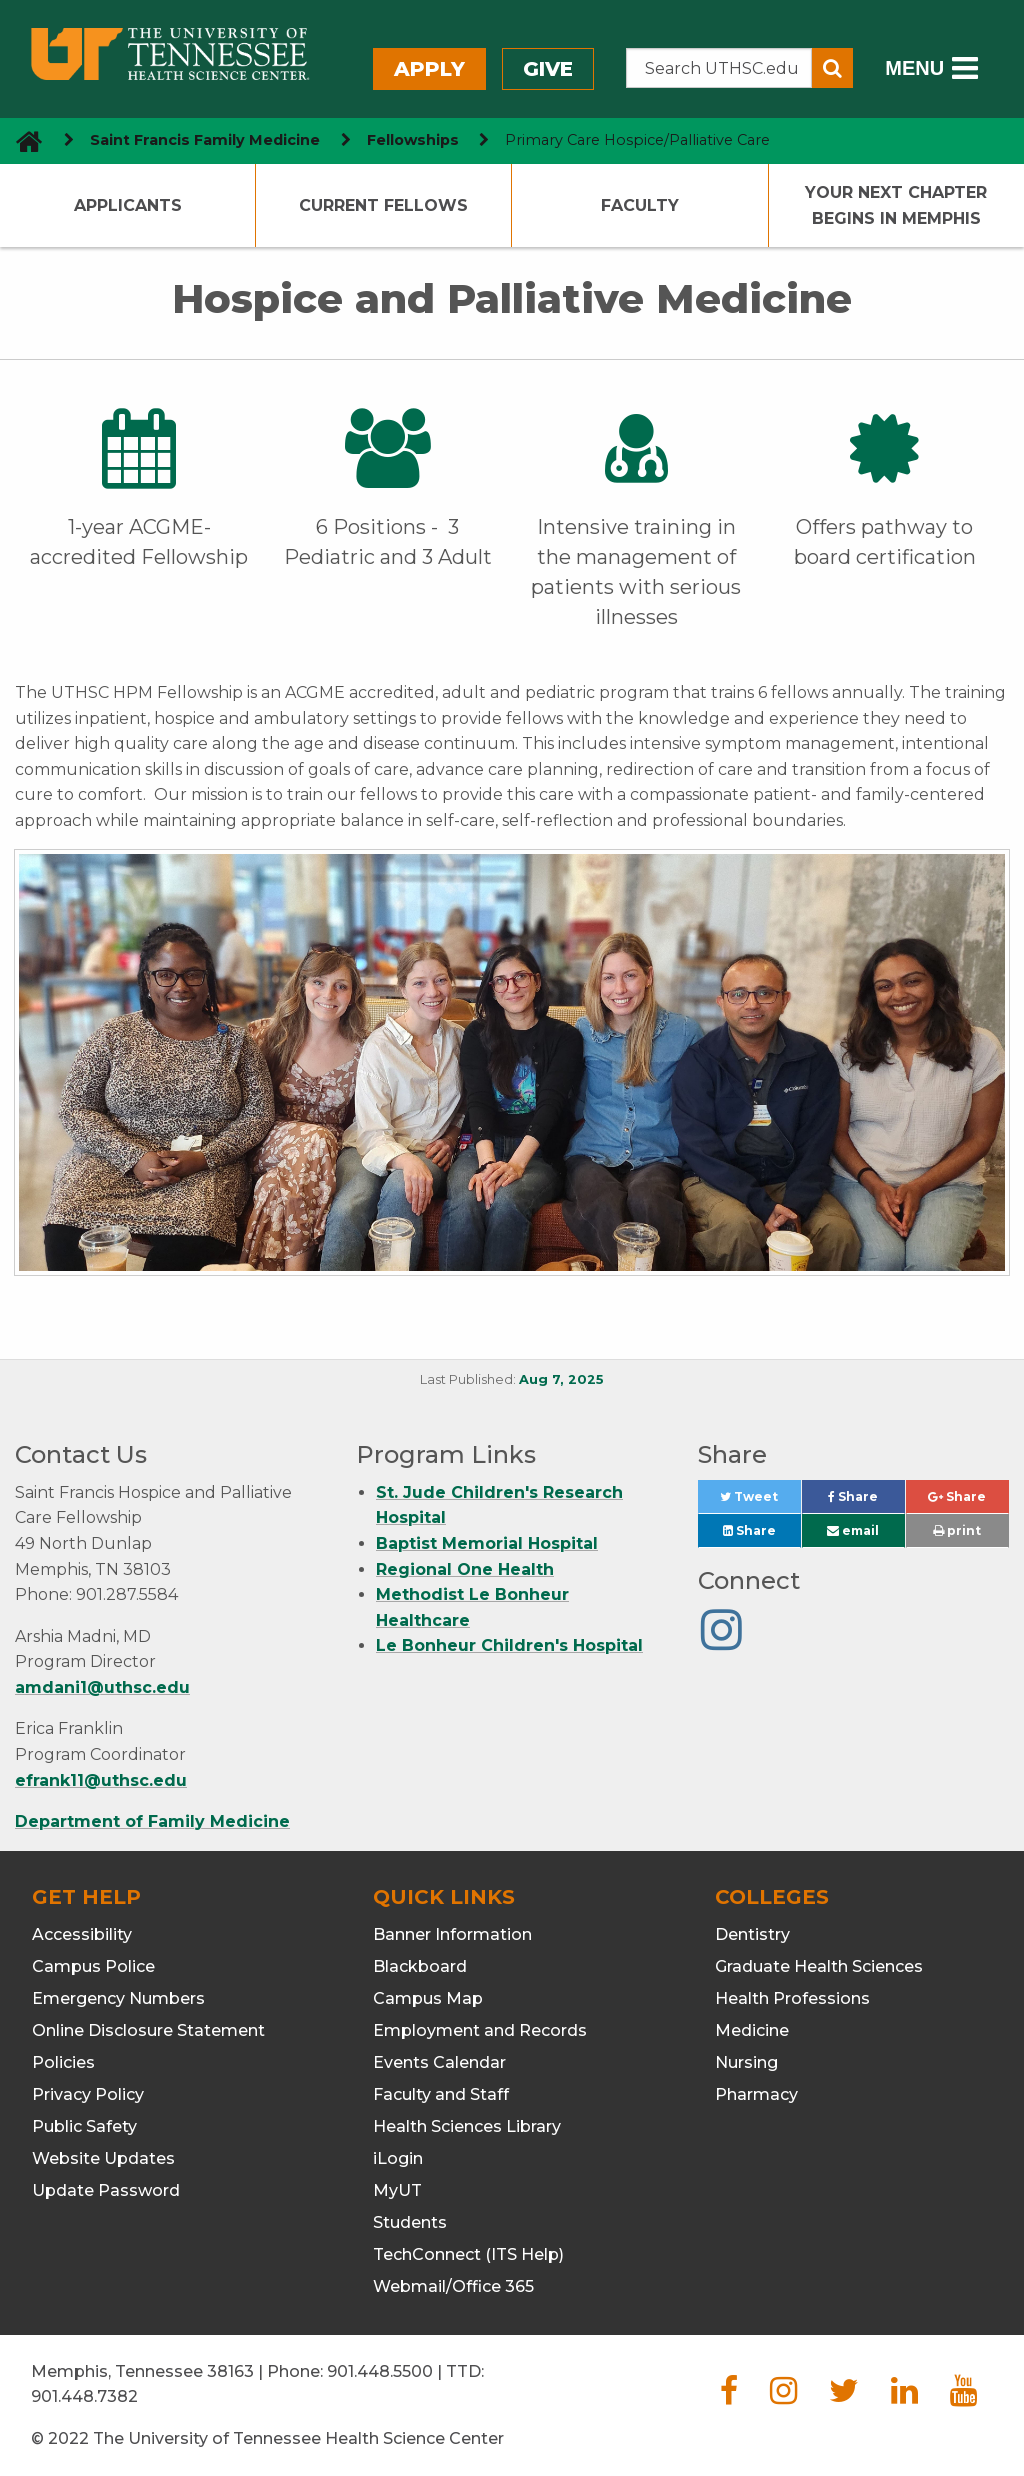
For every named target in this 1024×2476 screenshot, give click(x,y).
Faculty (640, 205)
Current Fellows (383, 205)
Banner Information (452, 1934)
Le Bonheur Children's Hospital (509, 1645)
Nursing (746, 2062)
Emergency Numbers (118, 1998)
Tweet (760, 1501)
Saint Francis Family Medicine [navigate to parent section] (205, 140)
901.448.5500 (380, 2371)
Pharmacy (756, 2094)
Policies (63, 2062)
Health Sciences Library (467, 2126)
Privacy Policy (88, 2094)
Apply (429, 69)
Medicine (752, 2030)
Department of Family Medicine (152, 1821)
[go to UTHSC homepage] (21, 140)
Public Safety (84, 2126)
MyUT (397, 2190)
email (853, 1530)
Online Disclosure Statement (148, 2030)
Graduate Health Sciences (819, 1966)
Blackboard (420, 1966)
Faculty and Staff (441, 2094)
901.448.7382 (84, 2396)
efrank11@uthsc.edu (101, 1780)
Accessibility (82, 1934)
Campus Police (93, 1966)
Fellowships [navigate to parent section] (413, 140)
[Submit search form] (832, 68)
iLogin (398, 2158)
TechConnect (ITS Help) (468, 2254)
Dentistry (752, 1934)
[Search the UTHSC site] (719, 68)
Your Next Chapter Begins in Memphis (896, 205)
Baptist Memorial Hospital (487, 1543)
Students (410, 2222)
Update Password (106, 2190)
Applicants (128, 205)
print (957, 1530)
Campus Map (428, 1998)
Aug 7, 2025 (561, 1379)
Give (548, 69)
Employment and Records (480, 2030)
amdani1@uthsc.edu (102, 1687)
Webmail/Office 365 (453, 2286)
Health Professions (792, 1998)
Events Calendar (439, 2062)
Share (866, 1501)
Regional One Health (465, 1569)
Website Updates (103, 2158)
